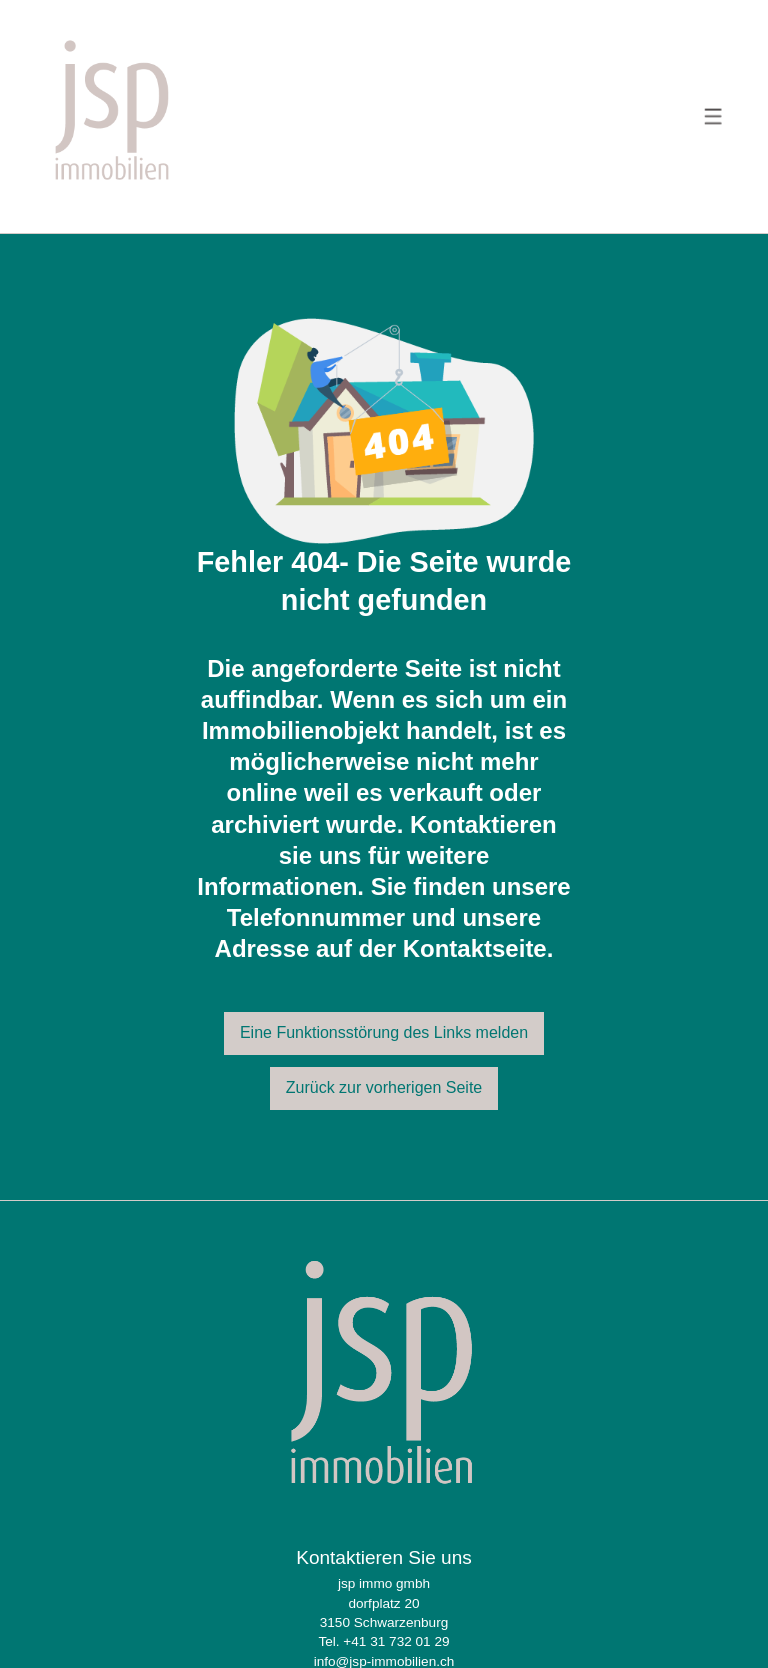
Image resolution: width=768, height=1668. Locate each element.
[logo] (113, 116)
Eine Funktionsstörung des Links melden (384, 1032)
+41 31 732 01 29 (396, 1641)
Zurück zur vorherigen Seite (384, 1087)
